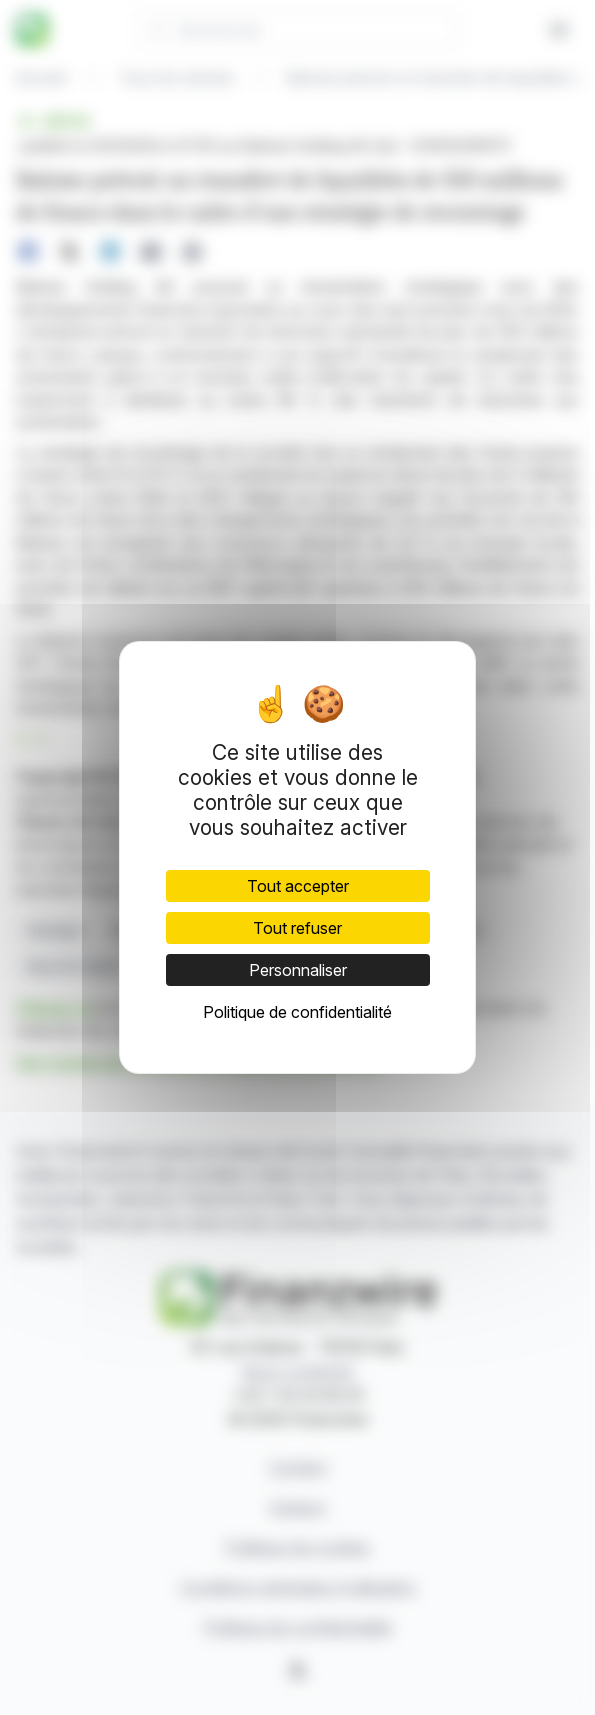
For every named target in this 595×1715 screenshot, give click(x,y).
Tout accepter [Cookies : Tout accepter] (298, 886)
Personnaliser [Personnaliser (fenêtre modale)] (298, 970)
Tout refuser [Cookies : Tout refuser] (297, 928)
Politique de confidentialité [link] (297, 1012)
